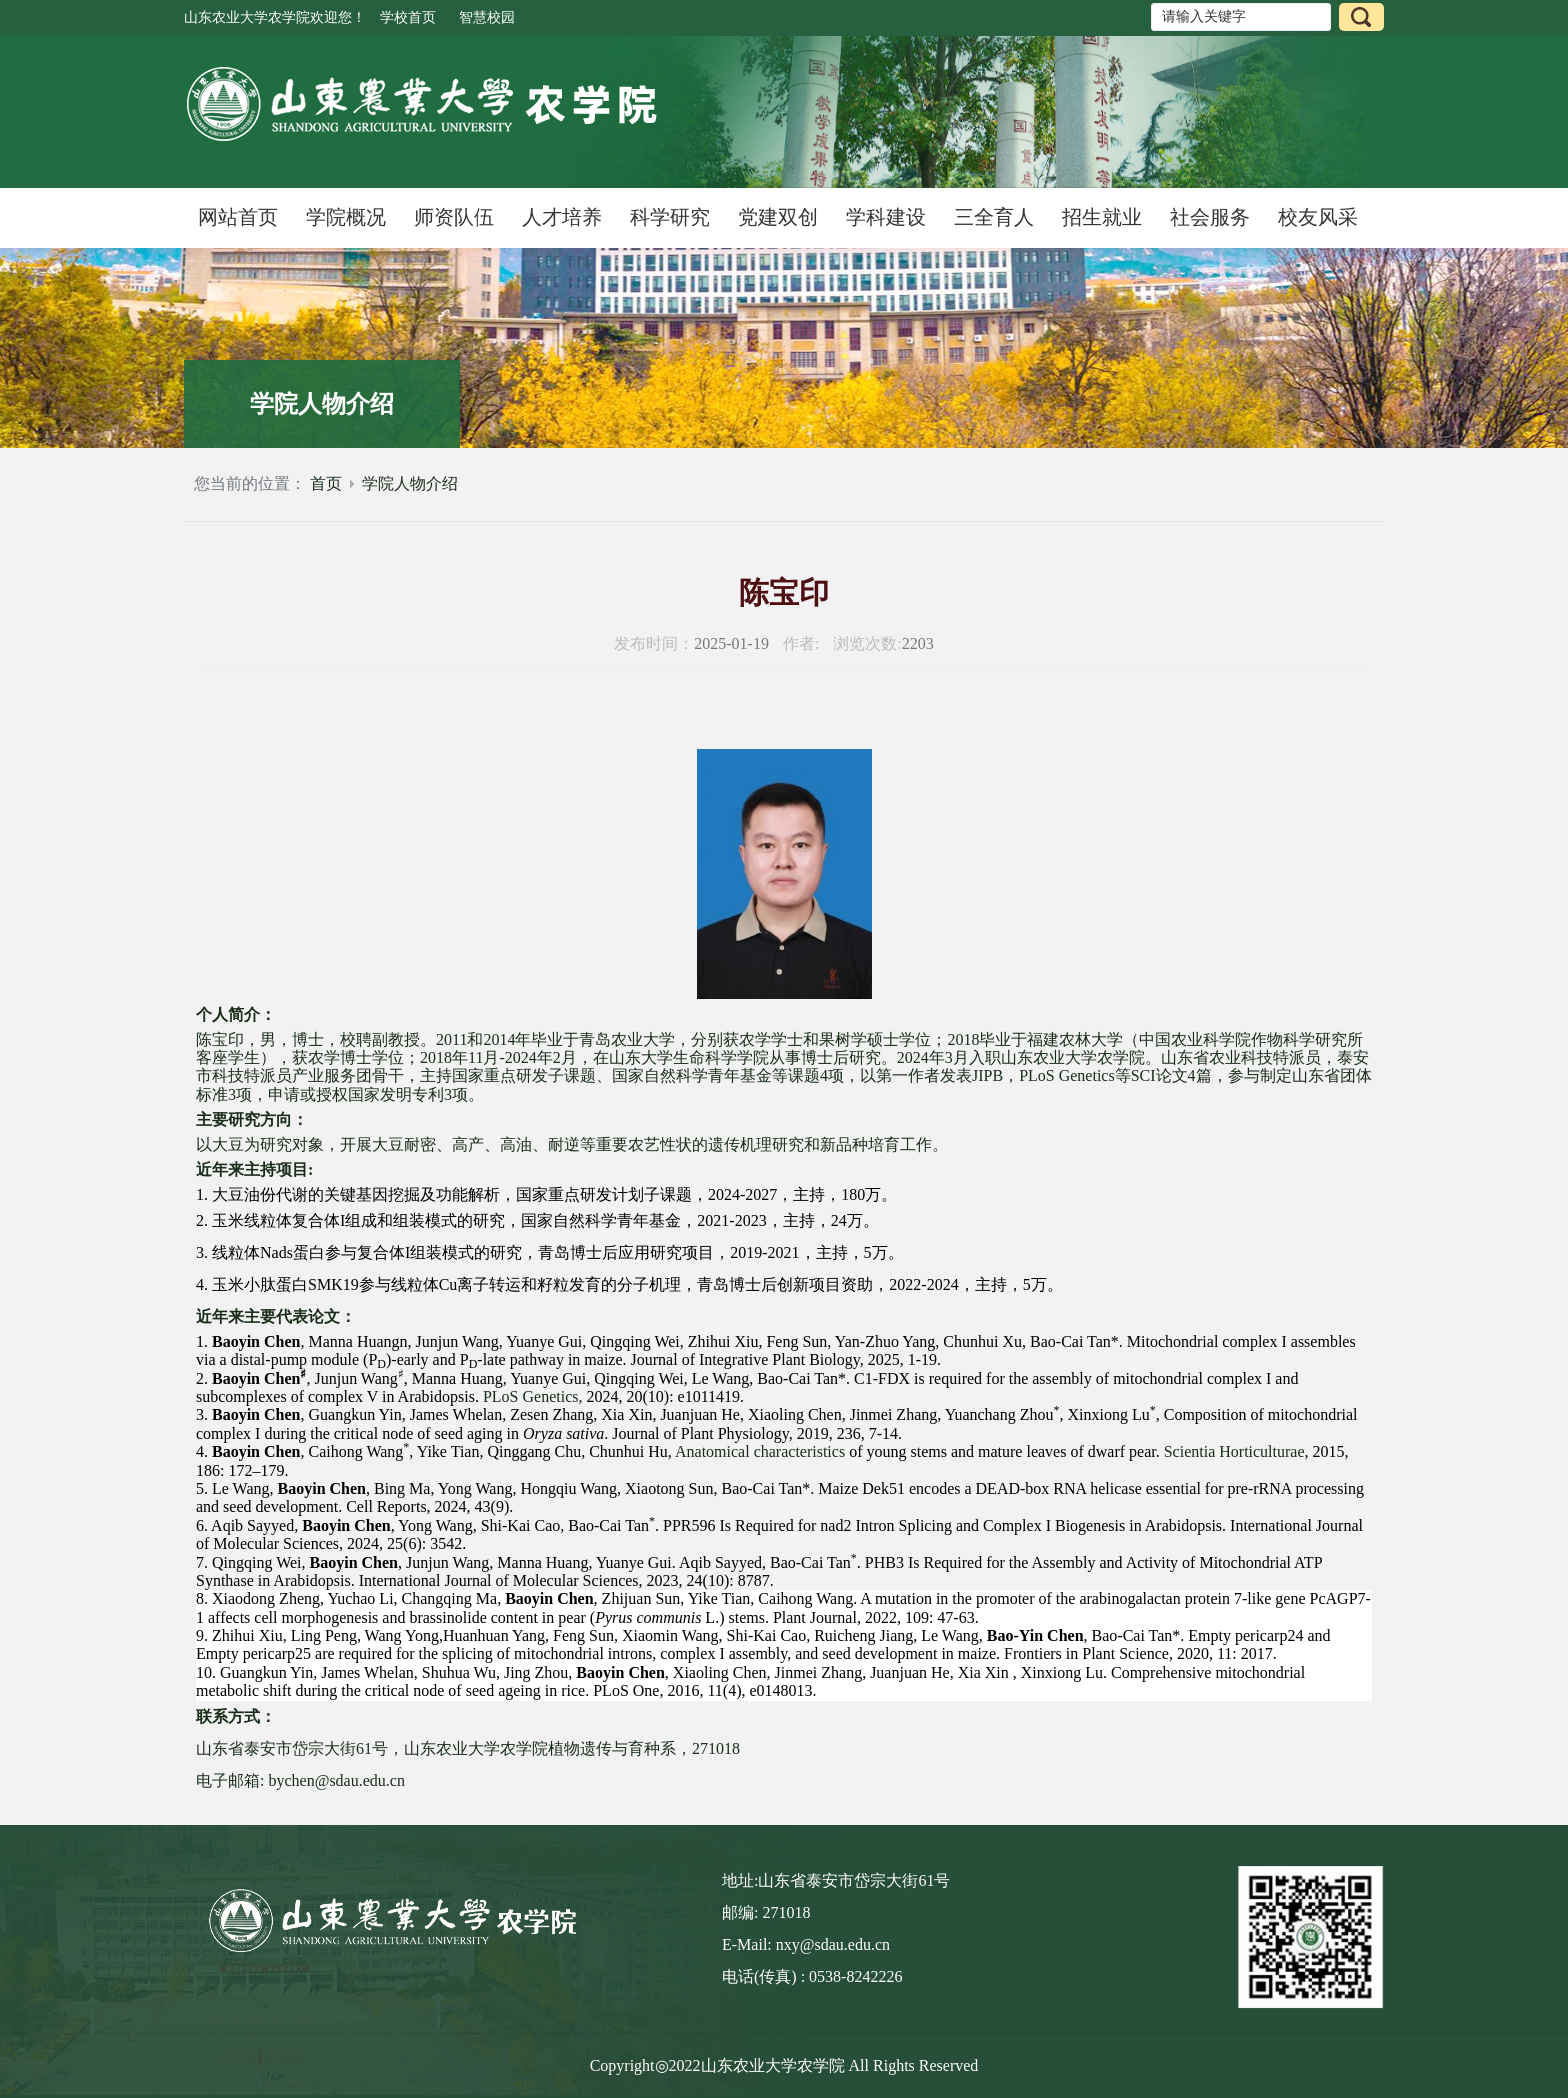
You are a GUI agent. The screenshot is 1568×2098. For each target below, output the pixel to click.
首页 (326, 483)
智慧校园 (487, 17)
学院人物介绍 (410, 483)
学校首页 (408, 17)
